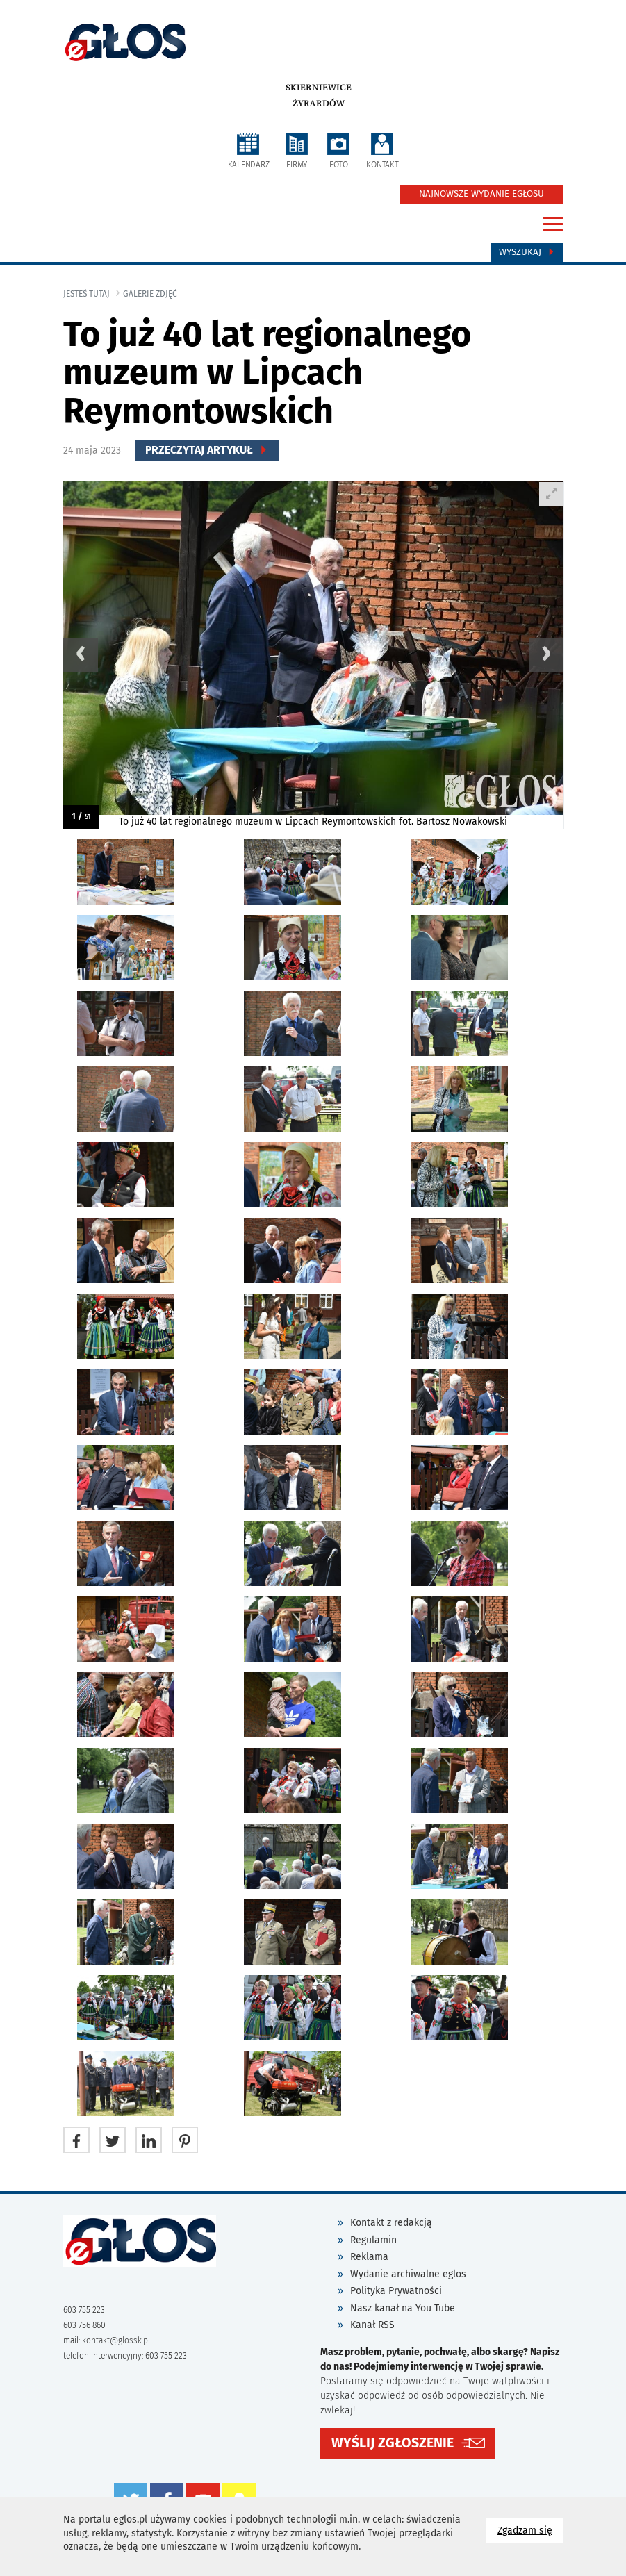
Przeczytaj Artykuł (206, 449)
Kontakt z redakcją (391, 2223)
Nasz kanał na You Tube (402, 2308)
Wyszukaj (527, 252)
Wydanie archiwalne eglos (408, 2274)
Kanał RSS (372, 2325)
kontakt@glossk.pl (116, 2340)
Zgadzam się (530, 2529)
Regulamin (373, 2240)
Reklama (369, 2257)
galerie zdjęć (150, 294)
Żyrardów (319, 103)
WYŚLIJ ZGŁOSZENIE (392, 2443)
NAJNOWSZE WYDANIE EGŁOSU (481, 193)
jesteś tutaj (86, 294)
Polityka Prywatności (396, 2291)
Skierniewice (319, 87)
